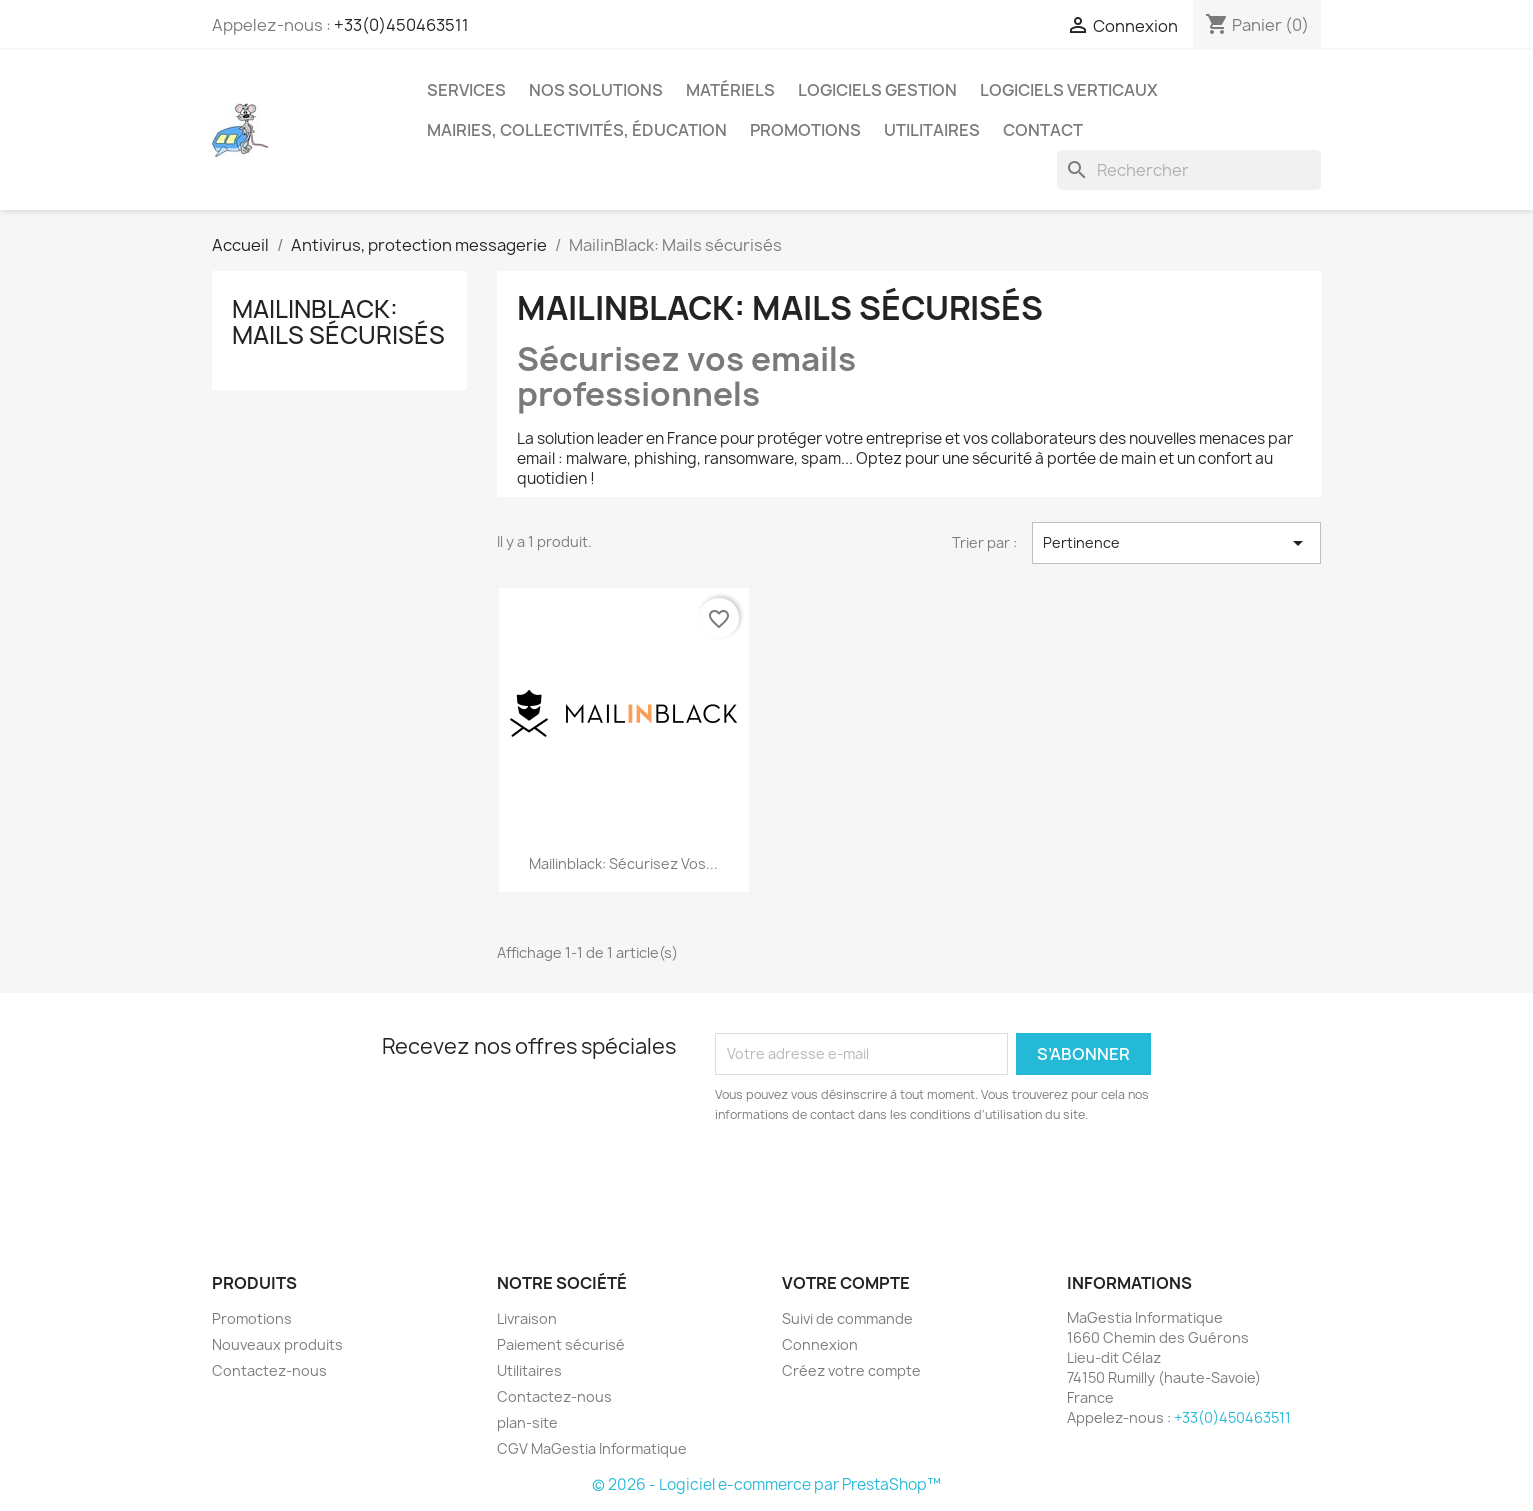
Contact (1043, 130)
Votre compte (846, 1283)
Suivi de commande (847, 1318)
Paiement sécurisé (561, 1344)
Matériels (730, 90)
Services (466, 90)
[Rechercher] (1189, 170)
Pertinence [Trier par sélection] (1176, 543)
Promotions (805, 130)
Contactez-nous (269, 1370)
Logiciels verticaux (1069, 90)
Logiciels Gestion (877, 90)
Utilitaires (932, 130)
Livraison (527, 1318)
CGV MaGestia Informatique (592, 1448)
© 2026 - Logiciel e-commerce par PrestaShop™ (766, 1484)
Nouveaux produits (277, 1344)
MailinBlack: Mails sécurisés (338, 322)
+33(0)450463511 (401, 25)
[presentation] (882, 1180)
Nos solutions (596, 90)
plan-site (527, 1422)
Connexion (820, 1344)
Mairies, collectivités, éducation (577, 130)
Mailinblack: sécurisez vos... (623, 863)
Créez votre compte (851, 1370)
